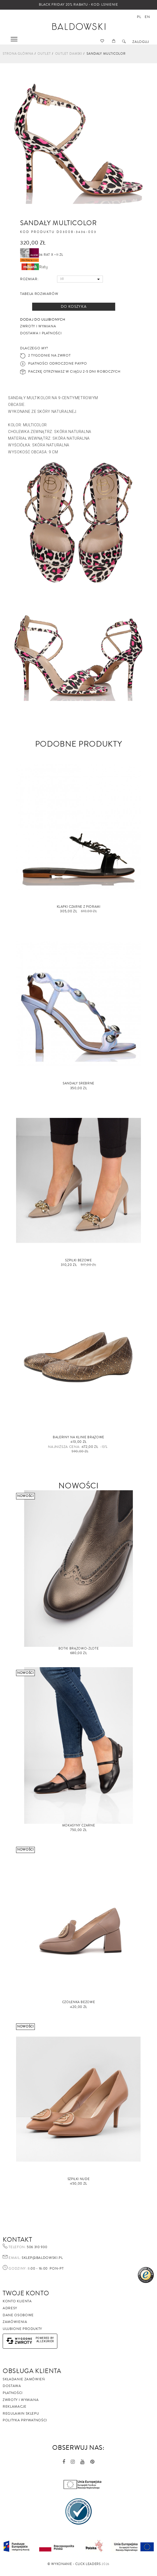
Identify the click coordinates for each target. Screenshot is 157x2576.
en (147, 16)
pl (139, 16)
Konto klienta (17, 2301)
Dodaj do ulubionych (42, 319)
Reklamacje (15, 2406)
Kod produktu (37, 232)
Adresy (10, 2308)
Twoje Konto (26, 2293)
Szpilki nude (79, 2179)
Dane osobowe (18, 2315)
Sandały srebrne (78, 1083)
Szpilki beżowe (78, 1260)
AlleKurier (45, 2341)
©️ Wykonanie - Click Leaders (74, 2564)
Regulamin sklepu (21, 2413)
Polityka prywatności (25, 2420)
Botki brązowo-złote (78, 1648)
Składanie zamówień (24, 2379)
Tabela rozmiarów (39, 293)
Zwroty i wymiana (21, 2399)
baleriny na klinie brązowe (78, 1437)
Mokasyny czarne (78, 1825)
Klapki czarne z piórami (78, 907)
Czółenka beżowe (78, 2002)
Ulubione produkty (22, 2328)
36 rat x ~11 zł (41, 255)
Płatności (13, 2392)
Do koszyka (74, 306)
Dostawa (12, 2386)
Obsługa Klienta (32, 2370)
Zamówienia (15, 2321)
